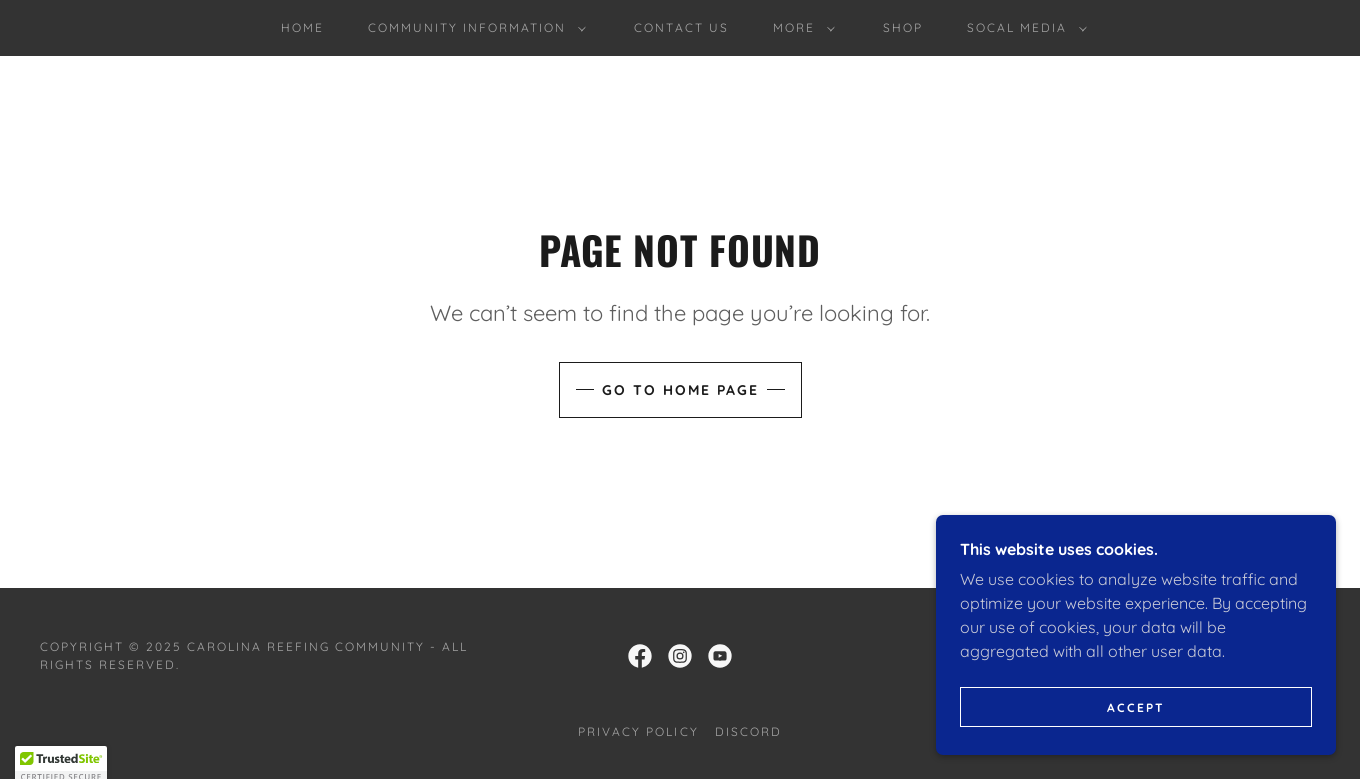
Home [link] (302, 27)
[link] (640, 656)
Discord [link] (748, 731)
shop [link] (903, 27)
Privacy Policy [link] (638, 731)
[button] (473, 28)
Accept (1136, 707)
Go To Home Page (680, 390)
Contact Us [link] (681, 27)
